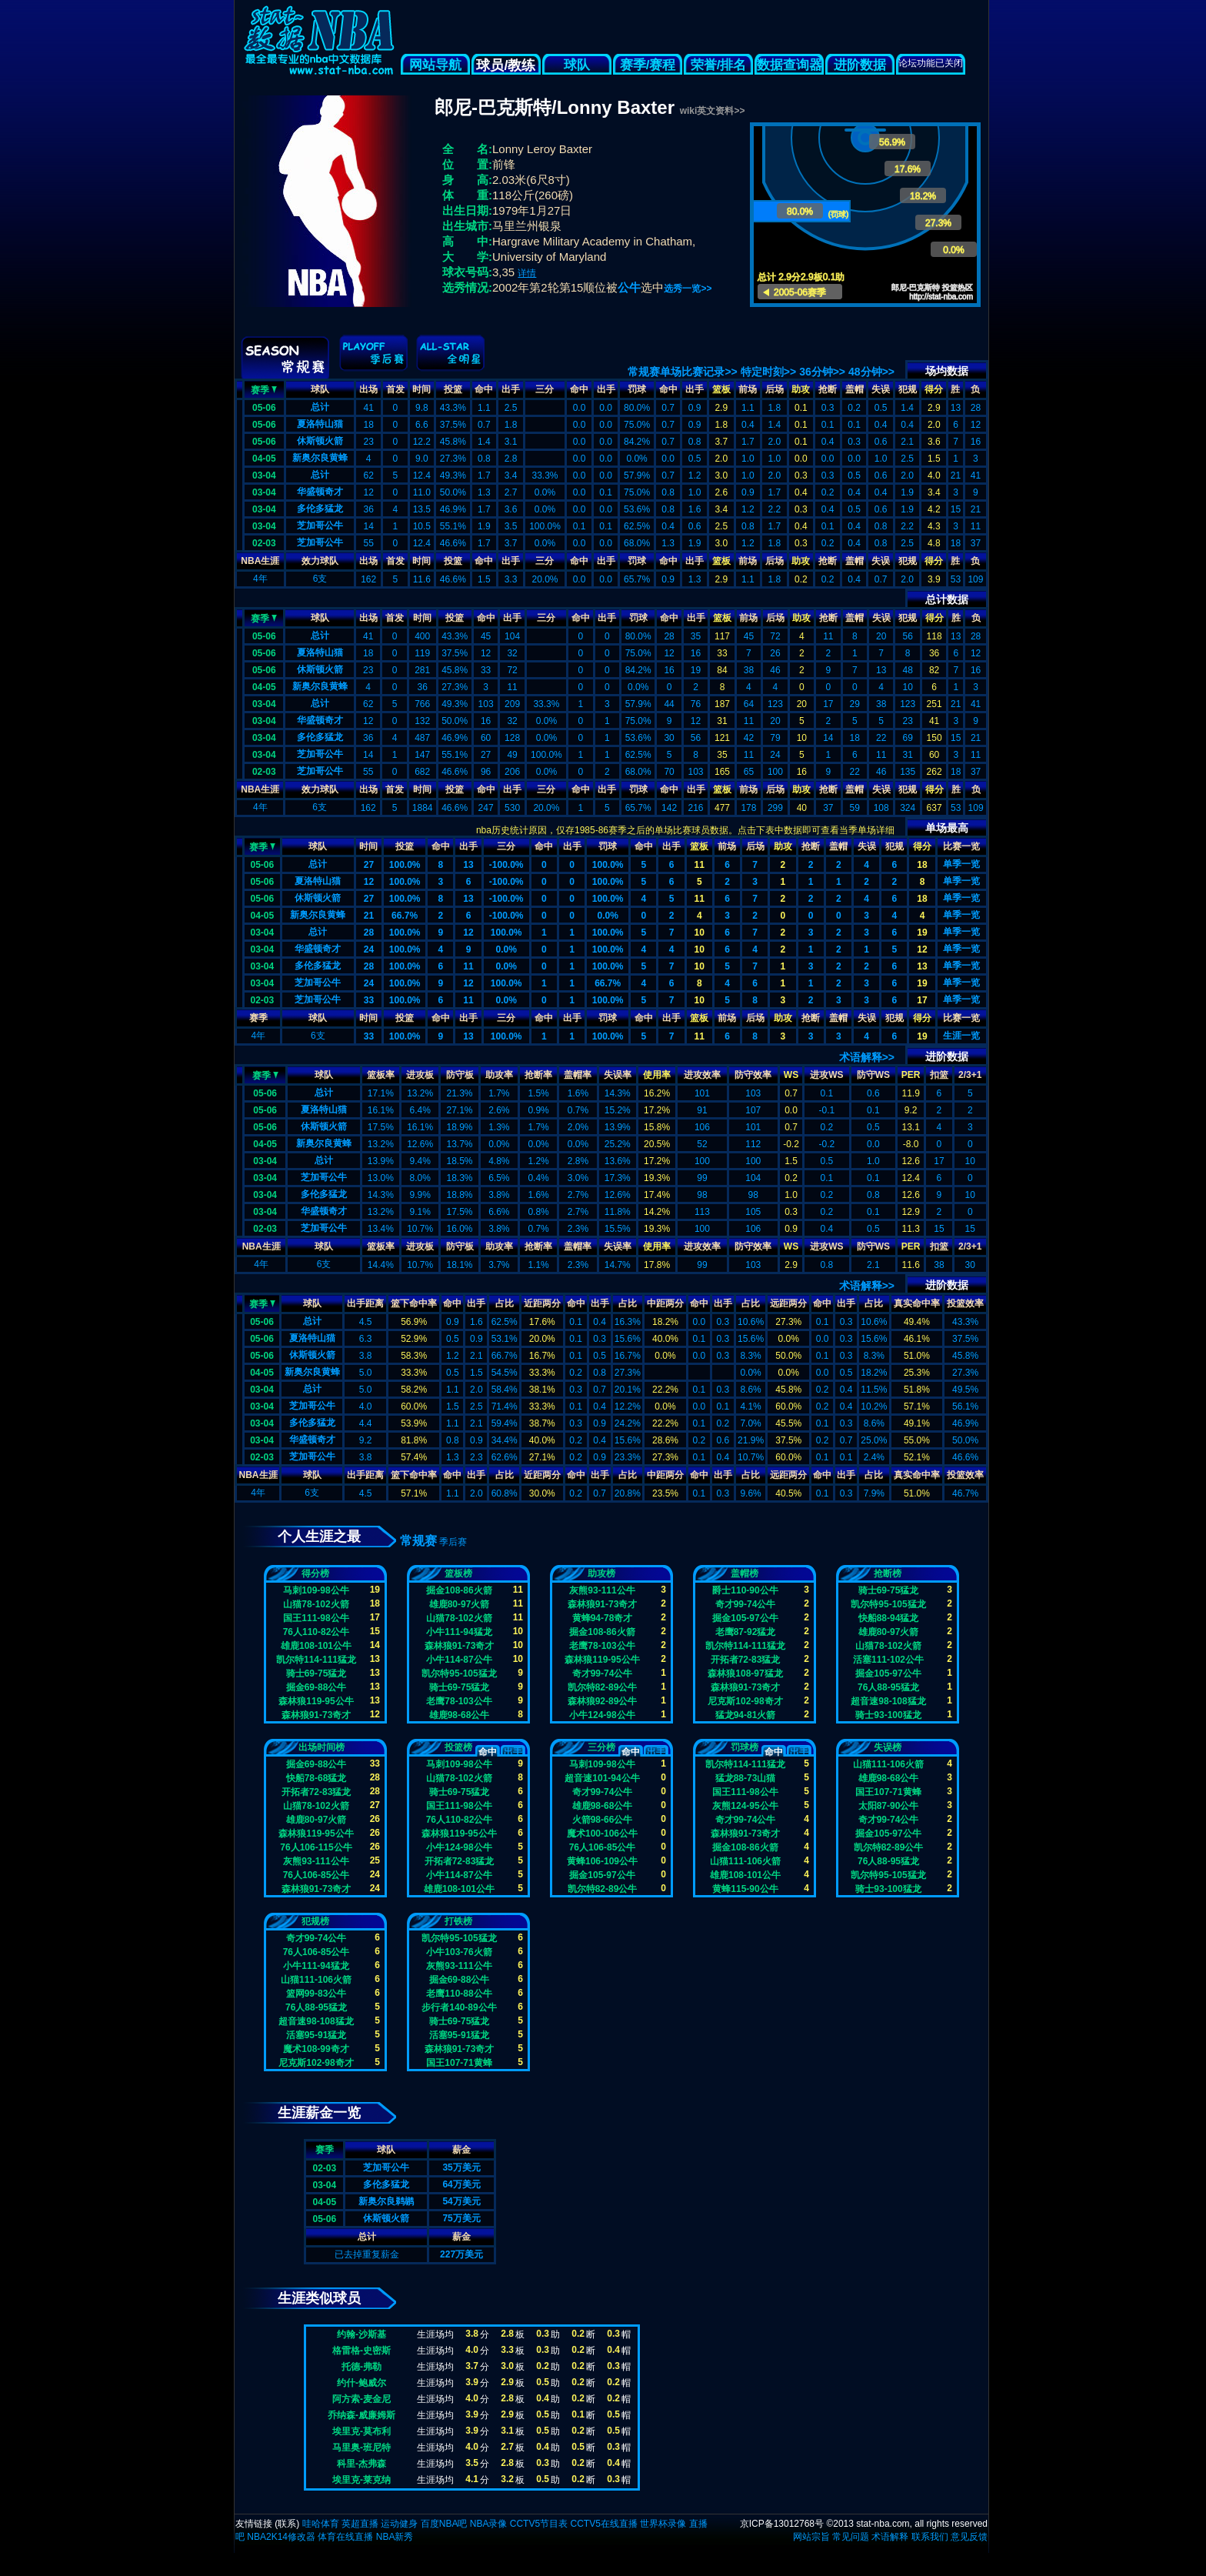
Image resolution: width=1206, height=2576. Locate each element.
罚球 (637, 389)
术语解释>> (867, 1057)
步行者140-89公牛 (458, 2007)
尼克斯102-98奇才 (745, 1701)
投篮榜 (458, 1747)
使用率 (657, 1074)
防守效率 (753, 1074)
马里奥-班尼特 (361, 2447)
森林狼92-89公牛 (603, 1701)
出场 (368, 389)
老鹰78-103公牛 (458, 1701)
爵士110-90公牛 (745, 1590)
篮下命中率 (414, 1303)
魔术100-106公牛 (602, 1833)
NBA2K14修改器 (281, 2536)
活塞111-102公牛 (888, 1659)
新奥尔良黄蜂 (320, 457)
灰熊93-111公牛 (602, 1590)
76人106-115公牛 (315, 1847)
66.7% (404, 915)
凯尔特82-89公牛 (603, 1687)
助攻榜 (601, 1573)
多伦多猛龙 (320, 508)
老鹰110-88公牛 (458, 1993)
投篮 (453, 389)
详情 (527, 273)
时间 (421, 389)
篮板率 (381, 1074)
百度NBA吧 (444, 2523)
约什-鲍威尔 (361, 2382)
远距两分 (788, 1303)
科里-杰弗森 (361, 2463)
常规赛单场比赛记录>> (682, 371)
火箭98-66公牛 (602, 1819)
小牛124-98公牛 (602, 1715)
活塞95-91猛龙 (316, 2035)
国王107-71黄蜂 (888, 1792)
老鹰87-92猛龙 (745, 1632)
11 (700, 864)
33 (369, 1000)
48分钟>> (871, 371)
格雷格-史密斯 (361, 2350)
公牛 (629, 287)
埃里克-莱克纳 (361, 2479)
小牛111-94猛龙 (458, 1632)
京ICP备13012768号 (782, 2523)
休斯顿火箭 (320, 440)
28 (369, 932)
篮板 (721, 389)
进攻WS (826, 1074)
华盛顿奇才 (320, 491)
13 (468, 864)
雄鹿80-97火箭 (459, 1604)
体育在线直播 (345, 2536)
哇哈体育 (320, 2523)
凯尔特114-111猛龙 (316, 1659)
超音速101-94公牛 (602, 1778)
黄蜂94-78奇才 (602, 1618)
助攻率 (499, 1074)
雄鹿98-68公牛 (459, 1715)
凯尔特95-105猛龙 (458, 1673)
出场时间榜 (321, 1747)
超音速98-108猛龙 (888, 1701)
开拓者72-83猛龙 (746, 1659)
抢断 (827, 389)
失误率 (617, 1074)
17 (922, 1000)
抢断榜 (887, 1573)
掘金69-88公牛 (316, 1687)
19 (922, 932)
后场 (774, 389)
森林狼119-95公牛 (315, 1701)
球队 (577, 65)
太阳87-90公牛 (888, 1805)
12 (369, 881)
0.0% (607, 915)
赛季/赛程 (648, 65)
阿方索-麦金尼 (361, 2399)
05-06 (264, 407)
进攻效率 (702, 1074)
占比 (504, 1303)
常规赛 (418, 1540)
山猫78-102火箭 (315, 1604)
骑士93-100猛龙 (888, 1715)
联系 (287, 2523)
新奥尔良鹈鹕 (386, 2201)
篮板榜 (458, 1573)
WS (791, 1074)
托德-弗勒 (361, 2366)
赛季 (264, 388)
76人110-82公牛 (316, 1632)
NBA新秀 (395, 2536)
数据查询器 (789, 65)
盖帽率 (577, 1074)
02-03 (264, 543)
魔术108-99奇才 (315, 2049)
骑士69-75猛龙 (316, 1673)
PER (911, 1074)
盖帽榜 (744, 1573)
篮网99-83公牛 (316, 1993)
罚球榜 (744, 1747)
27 (369, 864)
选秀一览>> (687, 288)
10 (700, 932)
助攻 (800, 389)
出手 (510, 389)
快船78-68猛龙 (316, 1778)
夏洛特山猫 (320, 424)
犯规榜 (315, 1921)
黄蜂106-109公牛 (602, 1861)
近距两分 (542, 1303)
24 (369, 949)
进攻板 (420, 1074)
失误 (880, 389)
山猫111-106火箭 (745, 1861)
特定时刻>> (768, 371)
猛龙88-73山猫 (745, 1778)
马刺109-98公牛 (315, 1590)
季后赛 (453, 1542)
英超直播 (359, 2523)
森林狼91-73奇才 (316, 1715)
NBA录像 (489, 2523)
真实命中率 (917, 1303)
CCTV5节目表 (539, 2523)
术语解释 (889, 2536)
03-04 (264, 475)
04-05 (264, 458)
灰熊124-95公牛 (745, 1805)
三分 (544, 389)
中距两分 (665, 1303)
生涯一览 (961, 1035)
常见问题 (850, 2536)
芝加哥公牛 (320, 525)
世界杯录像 (663, 2523)
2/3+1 (969, 1074)
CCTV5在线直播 (603, 2523)
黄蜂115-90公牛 (745, 1889)
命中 (484, 389)
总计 (320, 407)
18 (922, 864)
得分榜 (315, 1573)
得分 (933, 389)
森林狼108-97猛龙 (745, 1673)
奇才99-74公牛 (602, 1673)
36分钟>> (822, 371)
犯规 (907, 389)
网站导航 (435, 65)
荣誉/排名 (719, 65)
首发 (395, 389)
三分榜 (601, 1747)
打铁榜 (458, 1921)
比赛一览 (961, 846)
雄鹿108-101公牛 (316, 1645)
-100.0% (506, 864)
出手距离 (365, 1303)
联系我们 (929, 2536)
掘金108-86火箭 (458, 1590)
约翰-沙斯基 (361, 2334)
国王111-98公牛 (315, 1618)
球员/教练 (505, 65)
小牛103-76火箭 (458, 1952)
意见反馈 (969, 2536)
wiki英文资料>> (712, 110)
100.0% (405, 864)
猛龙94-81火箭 (745, 1715)
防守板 (460, 1074)
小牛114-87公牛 (458, 1659)
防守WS (873, 1074)
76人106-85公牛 (316, 1875)
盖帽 (854, 389)
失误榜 (887, 1747)
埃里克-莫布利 (361, 2431)
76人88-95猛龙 (888, 1687)
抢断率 (538, 1074)
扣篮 (939, 1074)
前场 (747, 389)
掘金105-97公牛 (745, 1618)
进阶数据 (860, 65)
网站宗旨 (811, 2536)
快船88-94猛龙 (888, 1618)
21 (369, 915)
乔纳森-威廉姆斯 (361, 2415)
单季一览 (961, 864)
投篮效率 (965, 1303)
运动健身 (399, 2523)
